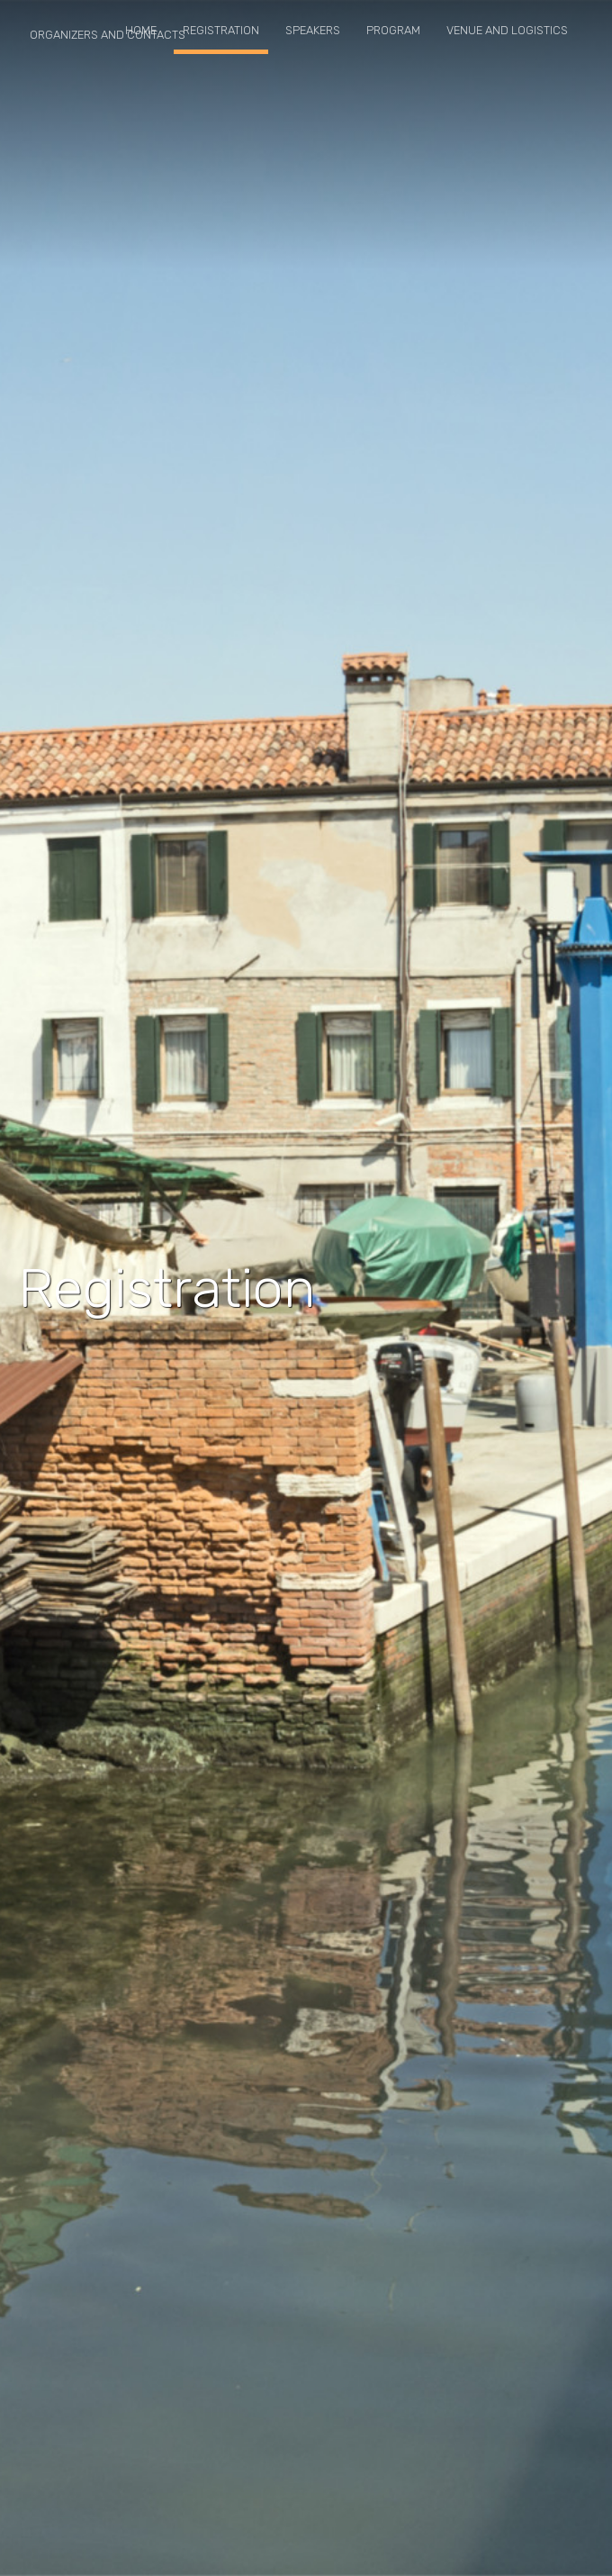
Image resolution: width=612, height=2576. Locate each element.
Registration (221, 30)
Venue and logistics (507, 30)
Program (393, 30)
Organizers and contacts (107, 34)
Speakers (312, 30)
